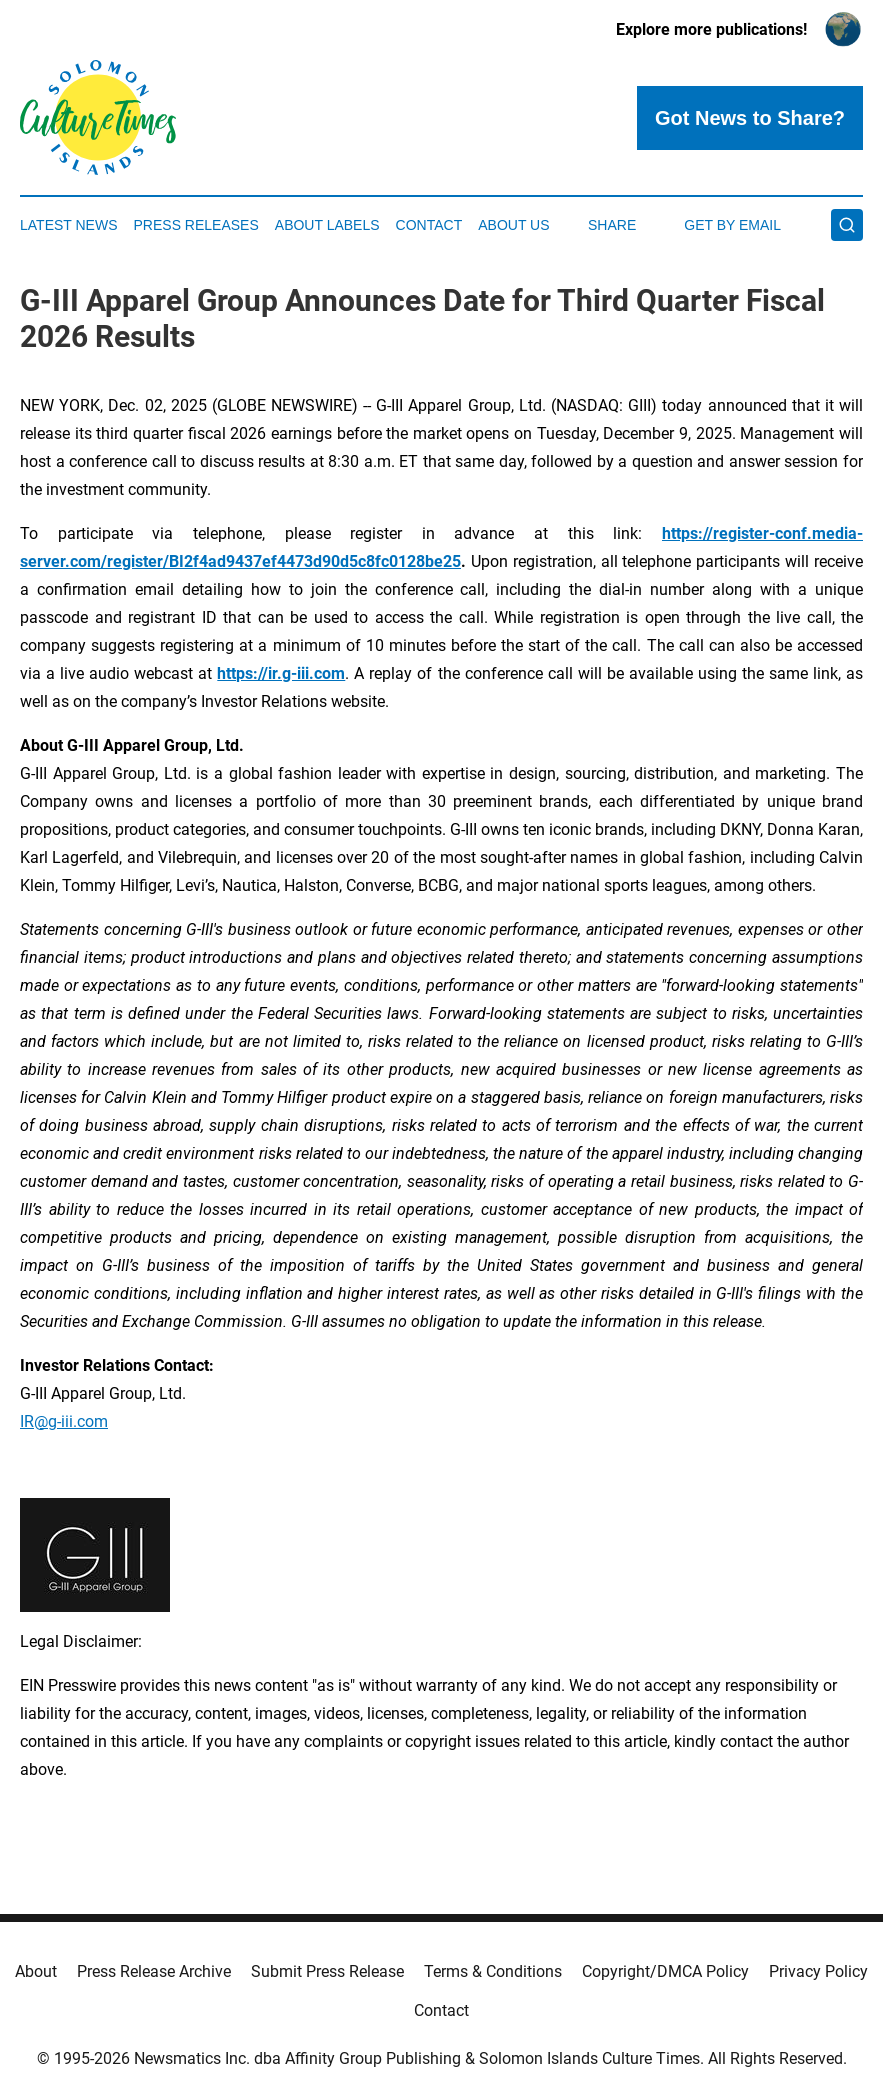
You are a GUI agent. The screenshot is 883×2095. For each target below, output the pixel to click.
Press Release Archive (154, 1971)
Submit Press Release (327, 1971)
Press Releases (196, 225)
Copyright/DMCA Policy (665, 1971)
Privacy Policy (818, 1971)
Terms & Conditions (493, 1971)
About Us (513, 225)
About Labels (327, 225)
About (36, 1971)
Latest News (69, 225)
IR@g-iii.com (64, 1421)
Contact (429, 225)
